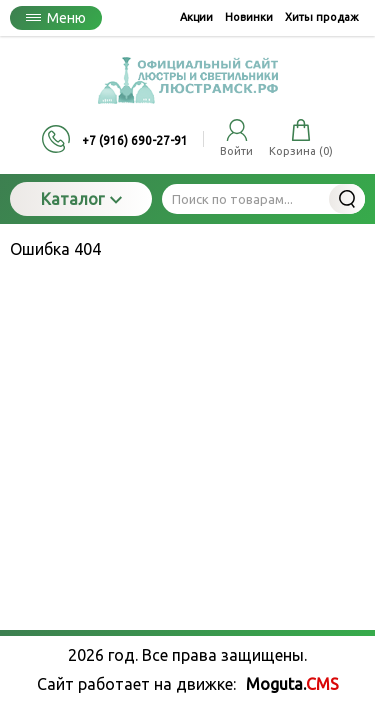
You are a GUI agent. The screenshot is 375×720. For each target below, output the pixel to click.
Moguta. (292, 684)
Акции (196, 17)
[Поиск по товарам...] (263, 199)
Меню (56, 18)
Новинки (249, 17)
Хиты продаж (322, 17)
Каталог (81, 199)
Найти (347, 199)
